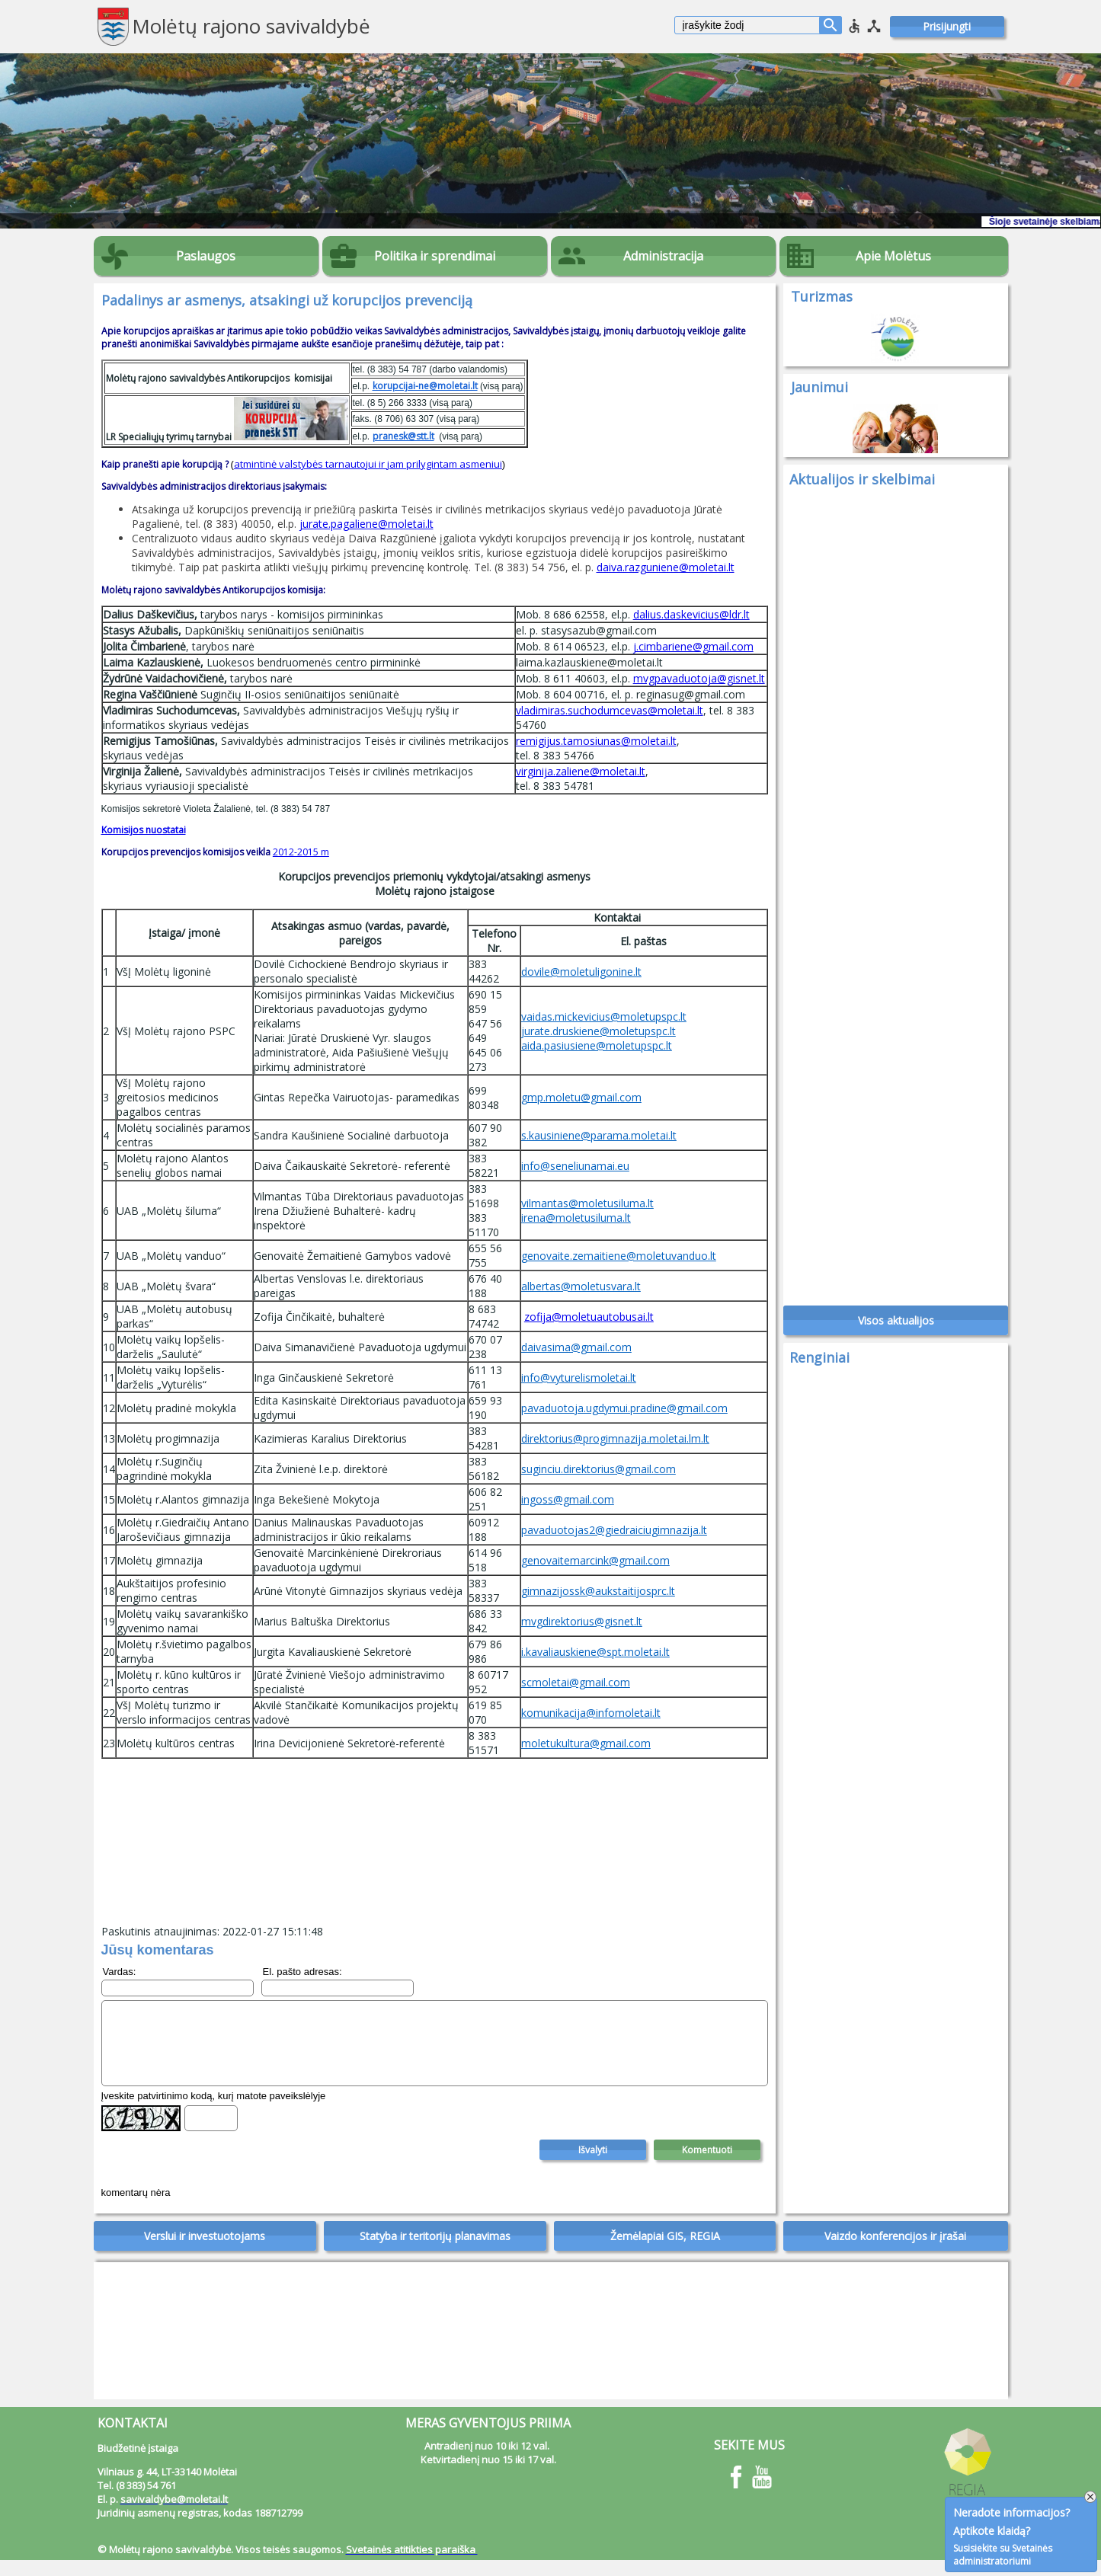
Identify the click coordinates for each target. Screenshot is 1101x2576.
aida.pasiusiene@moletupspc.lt (596, 1045)
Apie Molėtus (893, 256)
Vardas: (119, 1971)
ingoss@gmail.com (567, 1499)
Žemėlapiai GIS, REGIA (665, 2252)
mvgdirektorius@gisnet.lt (581, 1621)
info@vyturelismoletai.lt (578, 1377)
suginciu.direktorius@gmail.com (598, 1469)
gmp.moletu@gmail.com (581, 1097)
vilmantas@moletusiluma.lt (587, 1203)
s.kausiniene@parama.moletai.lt (599, 1135)
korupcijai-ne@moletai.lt (425, 385)
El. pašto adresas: (302, 1971)
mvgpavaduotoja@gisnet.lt (699, 678)
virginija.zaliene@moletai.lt (580, 771)
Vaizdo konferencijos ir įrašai (895, 2252)
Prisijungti (947, 26)
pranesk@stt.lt (403, 436)
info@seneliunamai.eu (575, 1166)
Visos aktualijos (896, 1329)
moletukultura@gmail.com (586, 1743)
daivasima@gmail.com (576, 1347)
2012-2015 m (301, 851)
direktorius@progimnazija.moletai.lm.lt (615, 1438)
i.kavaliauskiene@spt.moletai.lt (595, 1651)
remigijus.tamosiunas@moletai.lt (596, 740)
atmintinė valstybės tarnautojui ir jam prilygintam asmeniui (368, 464)
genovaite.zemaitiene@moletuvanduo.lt (618, 1255)
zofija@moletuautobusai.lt (589, 1316)
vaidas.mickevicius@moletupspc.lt (604, 1016)
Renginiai (819, 1366)
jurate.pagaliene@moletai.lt (366, 523)
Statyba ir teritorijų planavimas (435, 2252)
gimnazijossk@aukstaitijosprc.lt (598, 1591)
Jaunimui (819, 387)
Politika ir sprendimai (434, 256)
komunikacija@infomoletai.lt (591, 1712)
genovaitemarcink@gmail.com (595, 1560)
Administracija (663, 256)
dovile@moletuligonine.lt (581, 971)
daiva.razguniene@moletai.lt (666, 567)
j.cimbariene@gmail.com (693, 646)
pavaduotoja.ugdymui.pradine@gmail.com (624, 1408)
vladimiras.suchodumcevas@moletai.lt (609, 710)
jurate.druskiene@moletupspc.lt (598, 1031)
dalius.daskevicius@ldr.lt (691, 614)
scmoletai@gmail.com (575, 1682)
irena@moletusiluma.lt (576, 1217)
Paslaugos (205, 256)
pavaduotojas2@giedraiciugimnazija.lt (614, 1530)
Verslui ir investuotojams (204, 2252)
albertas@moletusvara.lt (581, 1286)
